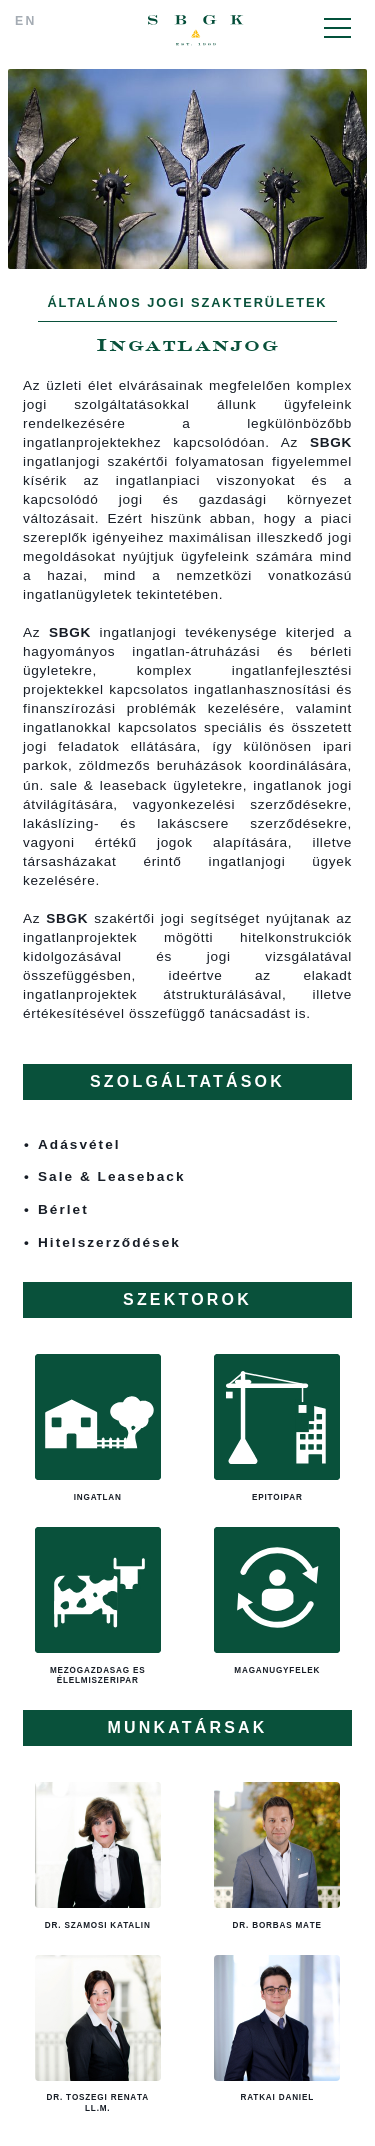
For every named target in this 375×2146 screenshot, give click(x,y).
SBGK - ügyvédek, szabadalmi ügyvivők (196, 30)
